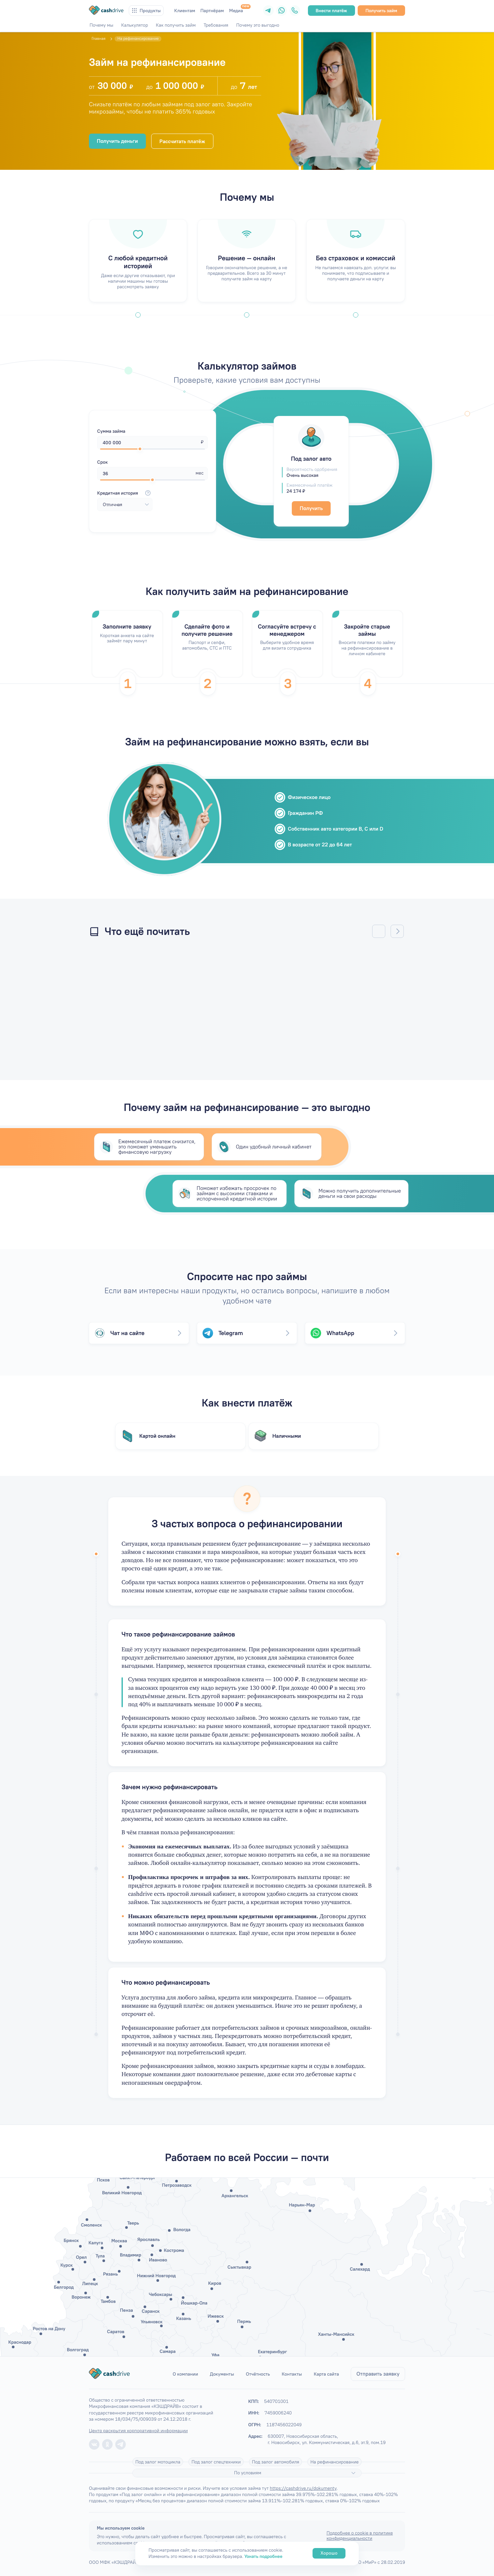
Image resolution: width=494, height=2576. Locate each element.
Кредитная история (124, 493)
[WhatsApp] (281, 10)
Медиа (236, 10)
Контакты (292, 2374)
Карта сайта (326, 2374)
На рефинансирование (334, 2462)
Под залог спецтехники (216, 2462)
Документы (222, 2374)
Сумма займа (111, 431)
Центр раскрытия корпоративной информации (138, 2431)
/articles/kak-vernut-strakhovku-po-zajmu (326, 1002)
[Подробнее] (353, 2473)
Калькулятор (134, 25)
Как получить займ (176, 25)
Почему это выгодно (257, 25)
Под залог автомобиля (275, 2462)
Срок (102, 462)
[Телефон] (294, 10)
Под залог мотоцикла (157, 2462)
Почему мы (101, 25)
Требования (216, 25)
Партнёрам (212, 10)
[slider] (140, 448)
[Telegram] (268, 10)
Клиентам (184, 10)
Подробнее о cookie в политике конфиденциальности (359, 2536)
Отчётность (258, 2374)
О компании (185, 2374)
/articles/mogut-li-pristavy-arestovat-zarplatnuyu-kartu (168, 1002)
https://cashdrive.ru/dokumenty (303, 2488)
